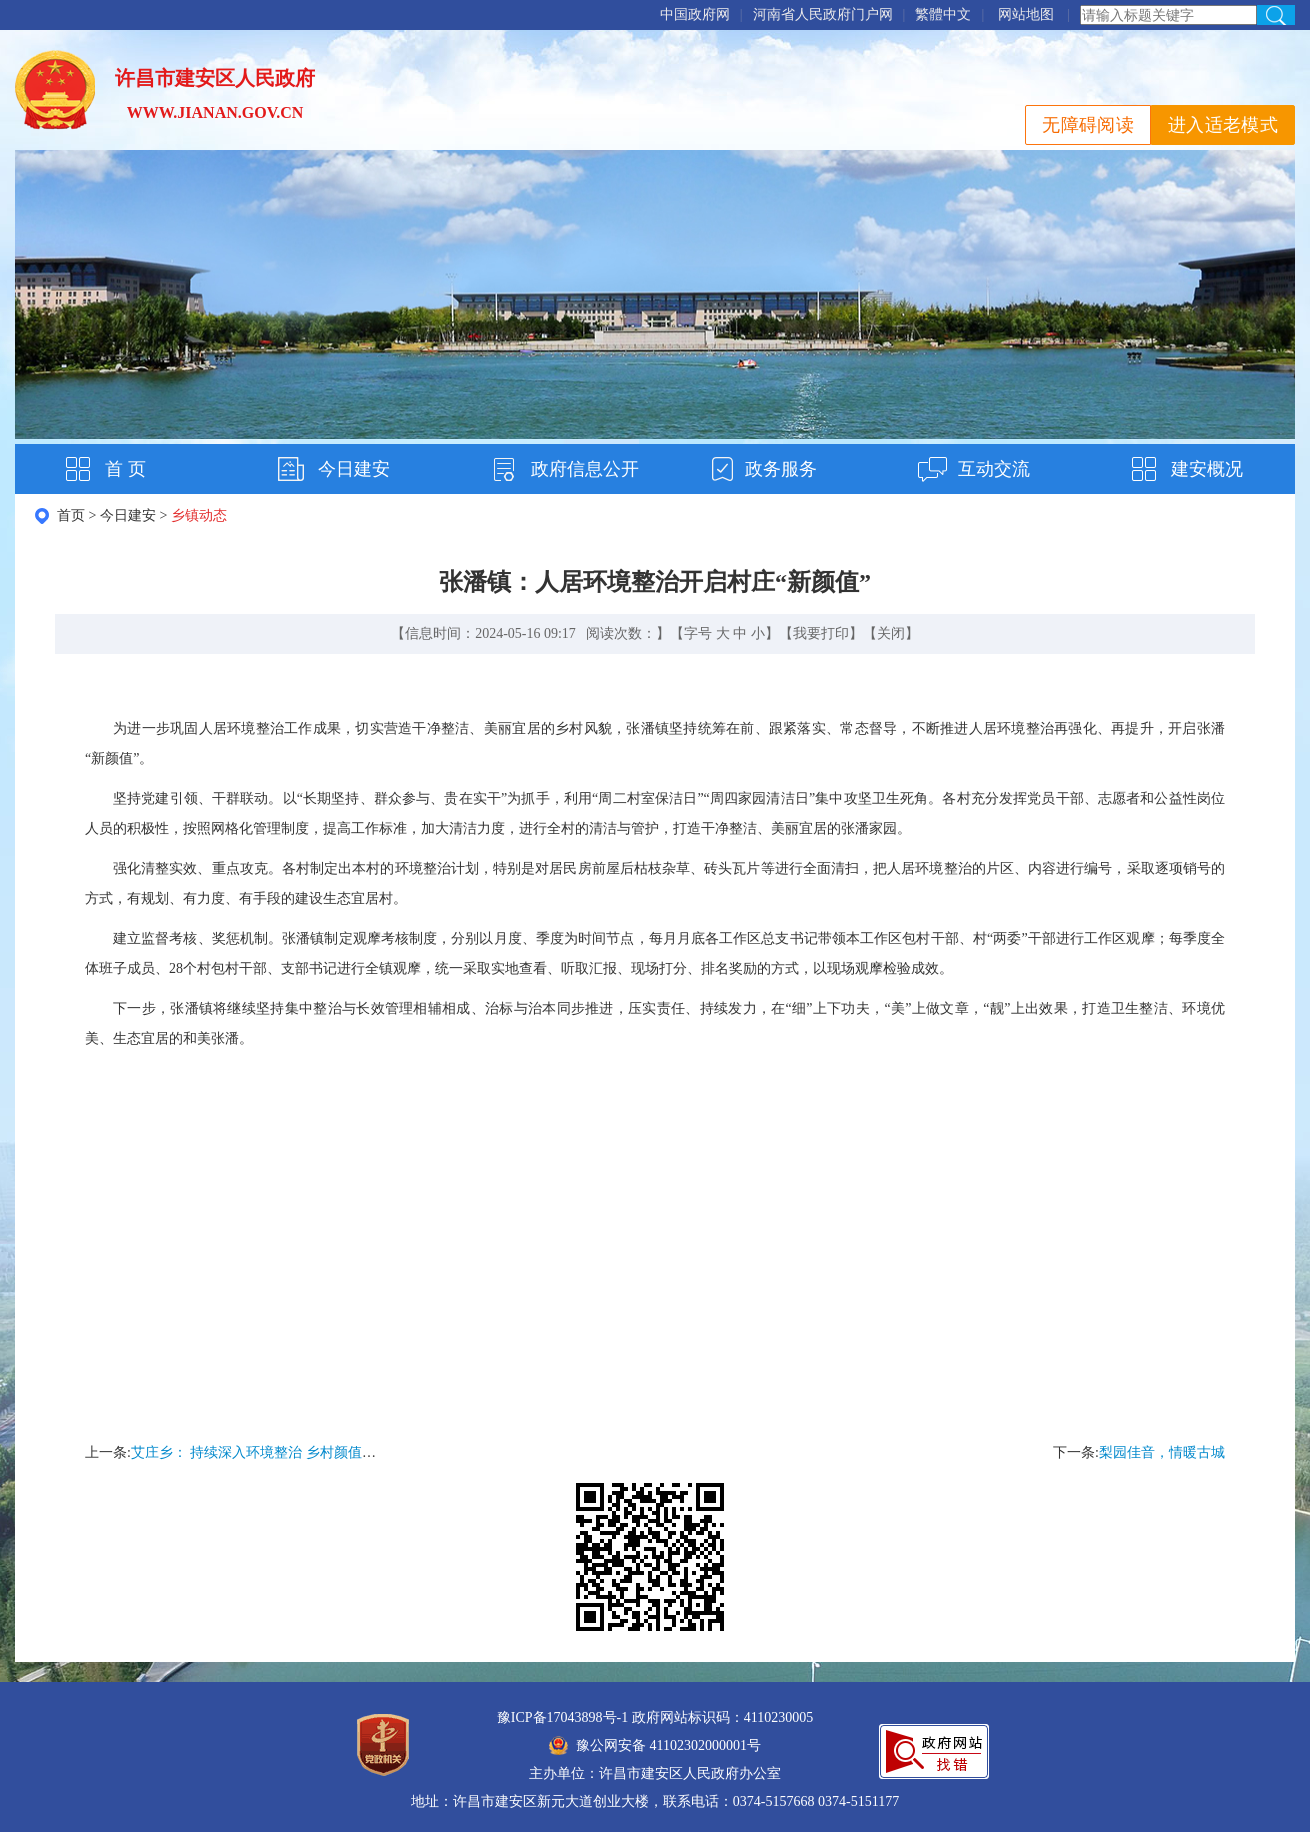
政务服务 (781, 469)
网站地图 (1026, 14)
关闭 (891, 633)
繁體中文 (943, 14)
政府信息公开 (585, 469)
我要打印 (821, 633)
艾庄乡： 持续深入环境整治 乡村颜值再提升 (267, 1452)
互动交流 (994, 469)
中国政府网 (695, 14)
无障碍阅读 (1088, 125)
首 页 (125, 469)
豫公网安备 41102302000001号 (655, 1745)
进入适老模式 (1223, 125)
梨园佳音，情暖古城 (1162, 1452)
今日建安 (354, 469)
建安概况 (1207, 469)
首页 (71, 515)
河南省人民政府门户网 (823, 14)
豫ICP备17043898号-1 (562, 1717)
